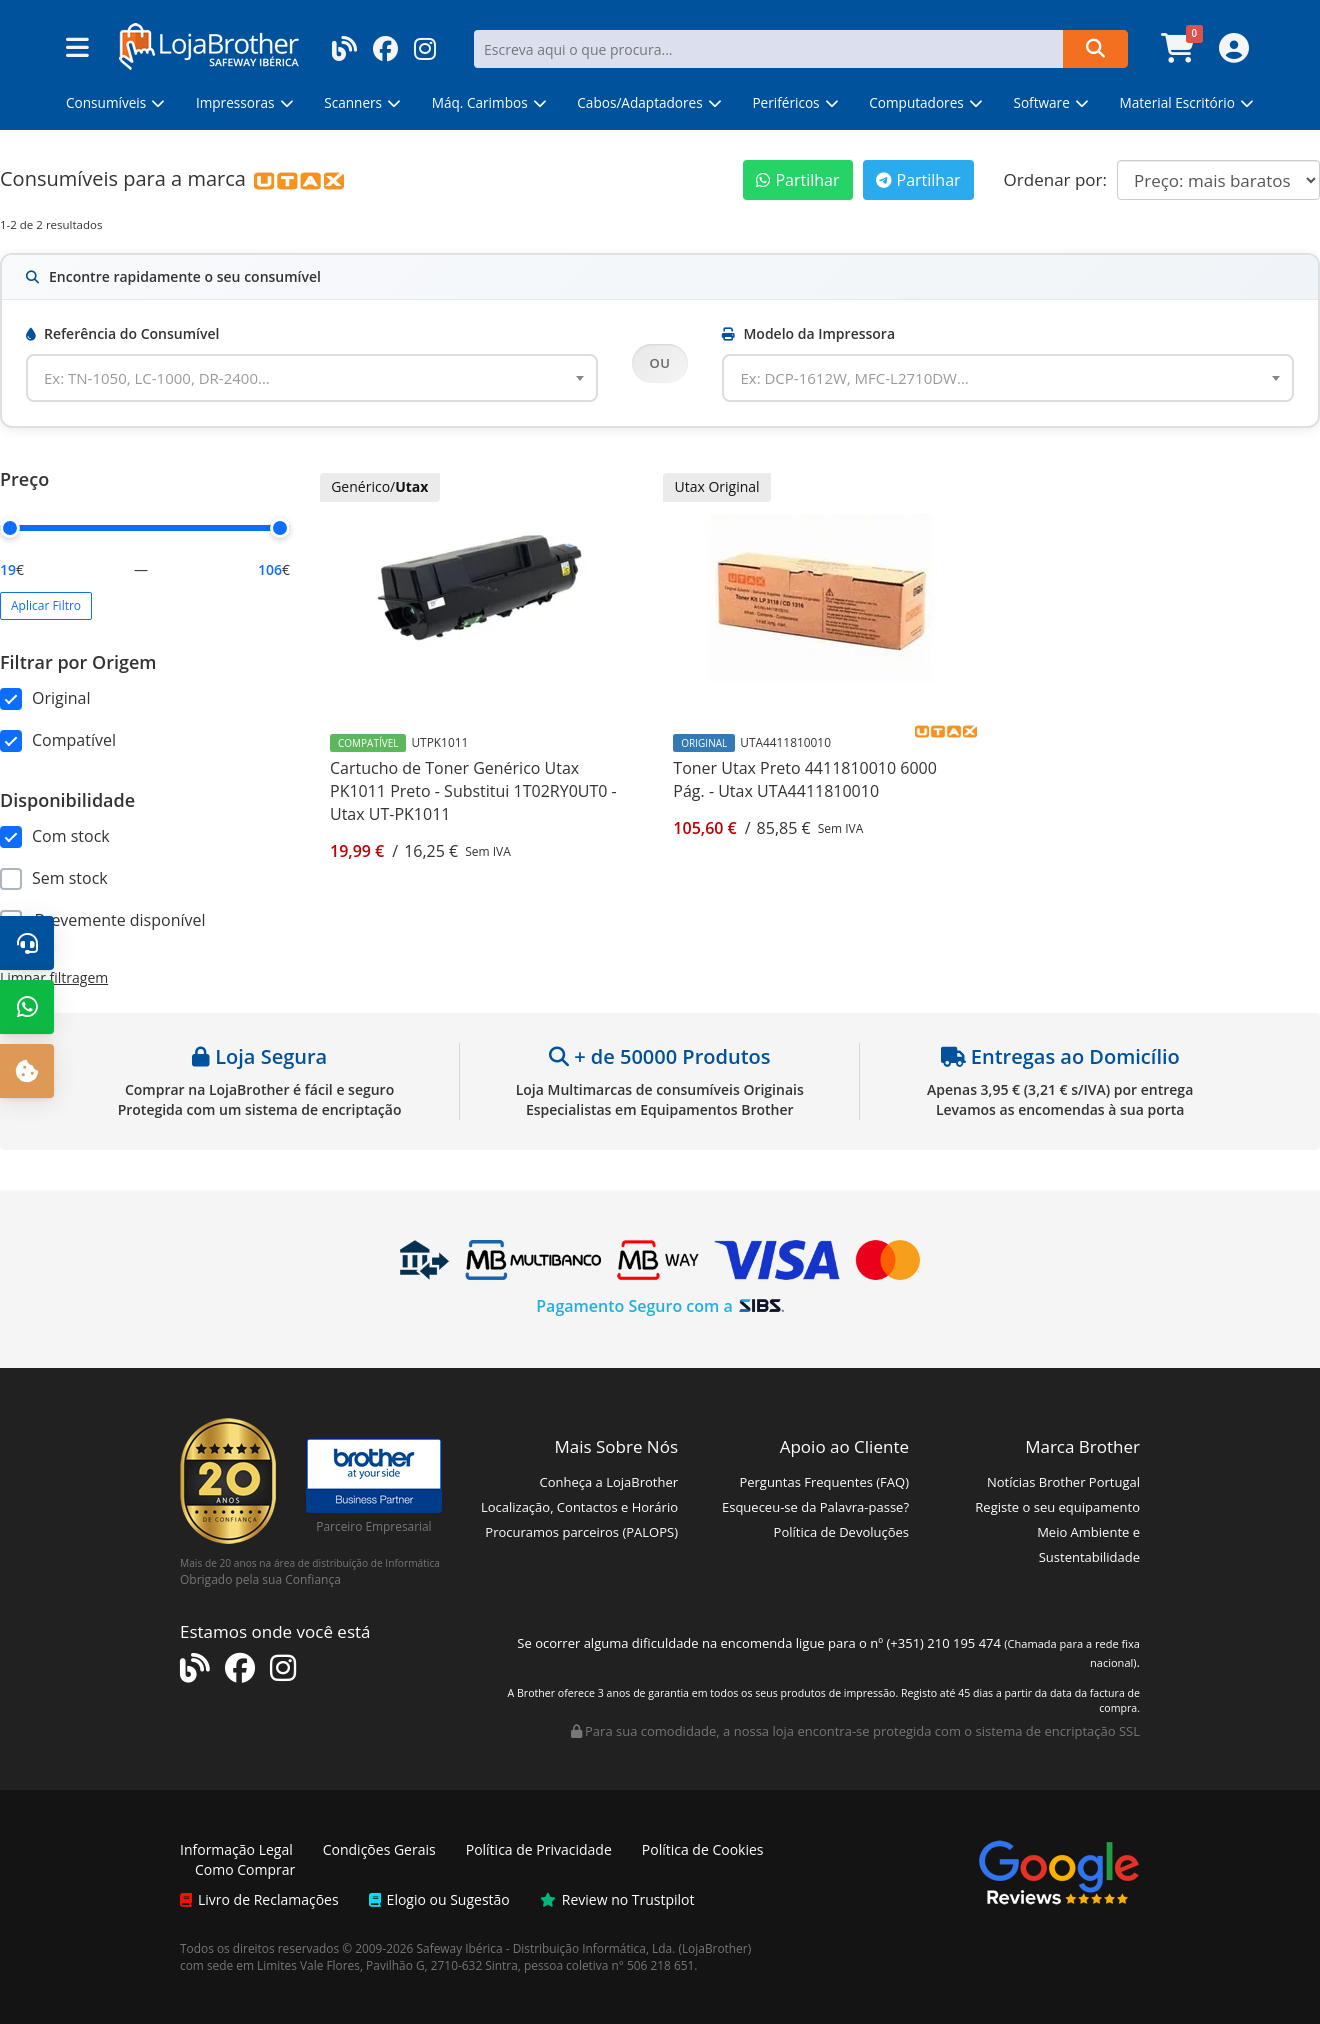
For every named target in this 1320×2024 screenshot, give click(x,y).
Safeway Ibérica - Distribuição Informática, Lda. (546, 1948)
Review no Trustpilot (617, 1899)
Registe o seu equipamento (1057, 1507)
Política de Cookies (703, 1849)
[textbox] (169, 378)
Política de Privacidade (539, 1849)
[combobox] (312, 378)
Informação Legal (236, 1849)
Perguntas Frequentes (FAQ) (824, 1482)
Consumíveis (59, 178)
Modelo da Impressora (808, 333)
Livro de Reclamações (259, 1899)
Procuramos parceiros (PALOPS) (581, 1532)
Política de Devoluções (841, 1532)
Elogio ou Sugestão (439, 1899)
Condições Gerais (379, 1849)
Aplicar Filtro (46, 605)
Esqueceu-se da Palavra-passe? (815, 1507)
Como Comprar (245, 1869)
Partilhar (797, 180)
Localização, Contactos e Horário (579, 1507)
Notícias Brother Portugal (1063, 1482)
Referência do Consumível (122, 333)
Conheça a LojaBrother (608, 1482)
